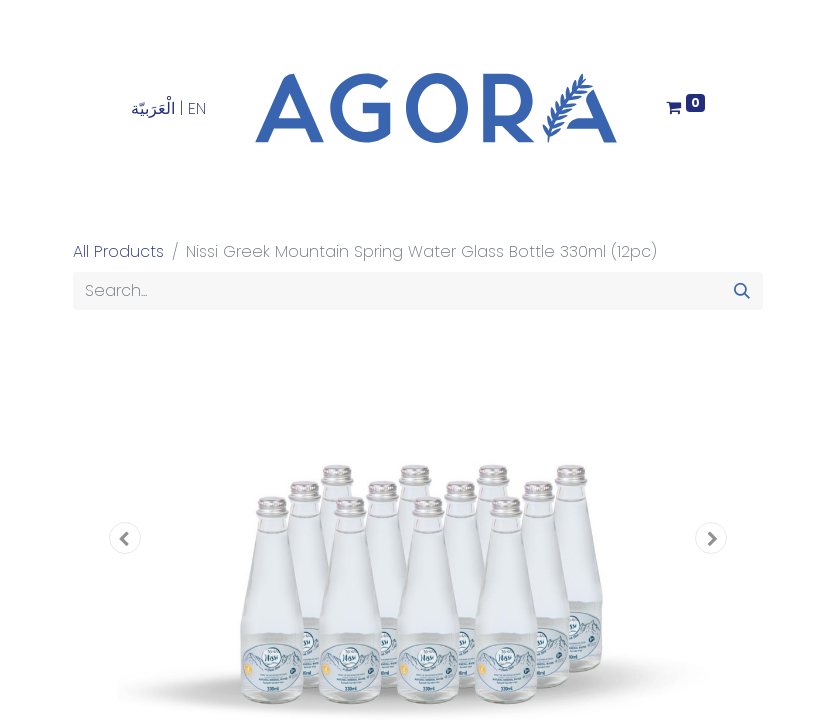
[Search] (742, 291)
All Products (118, 251)
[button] (125, 538)
